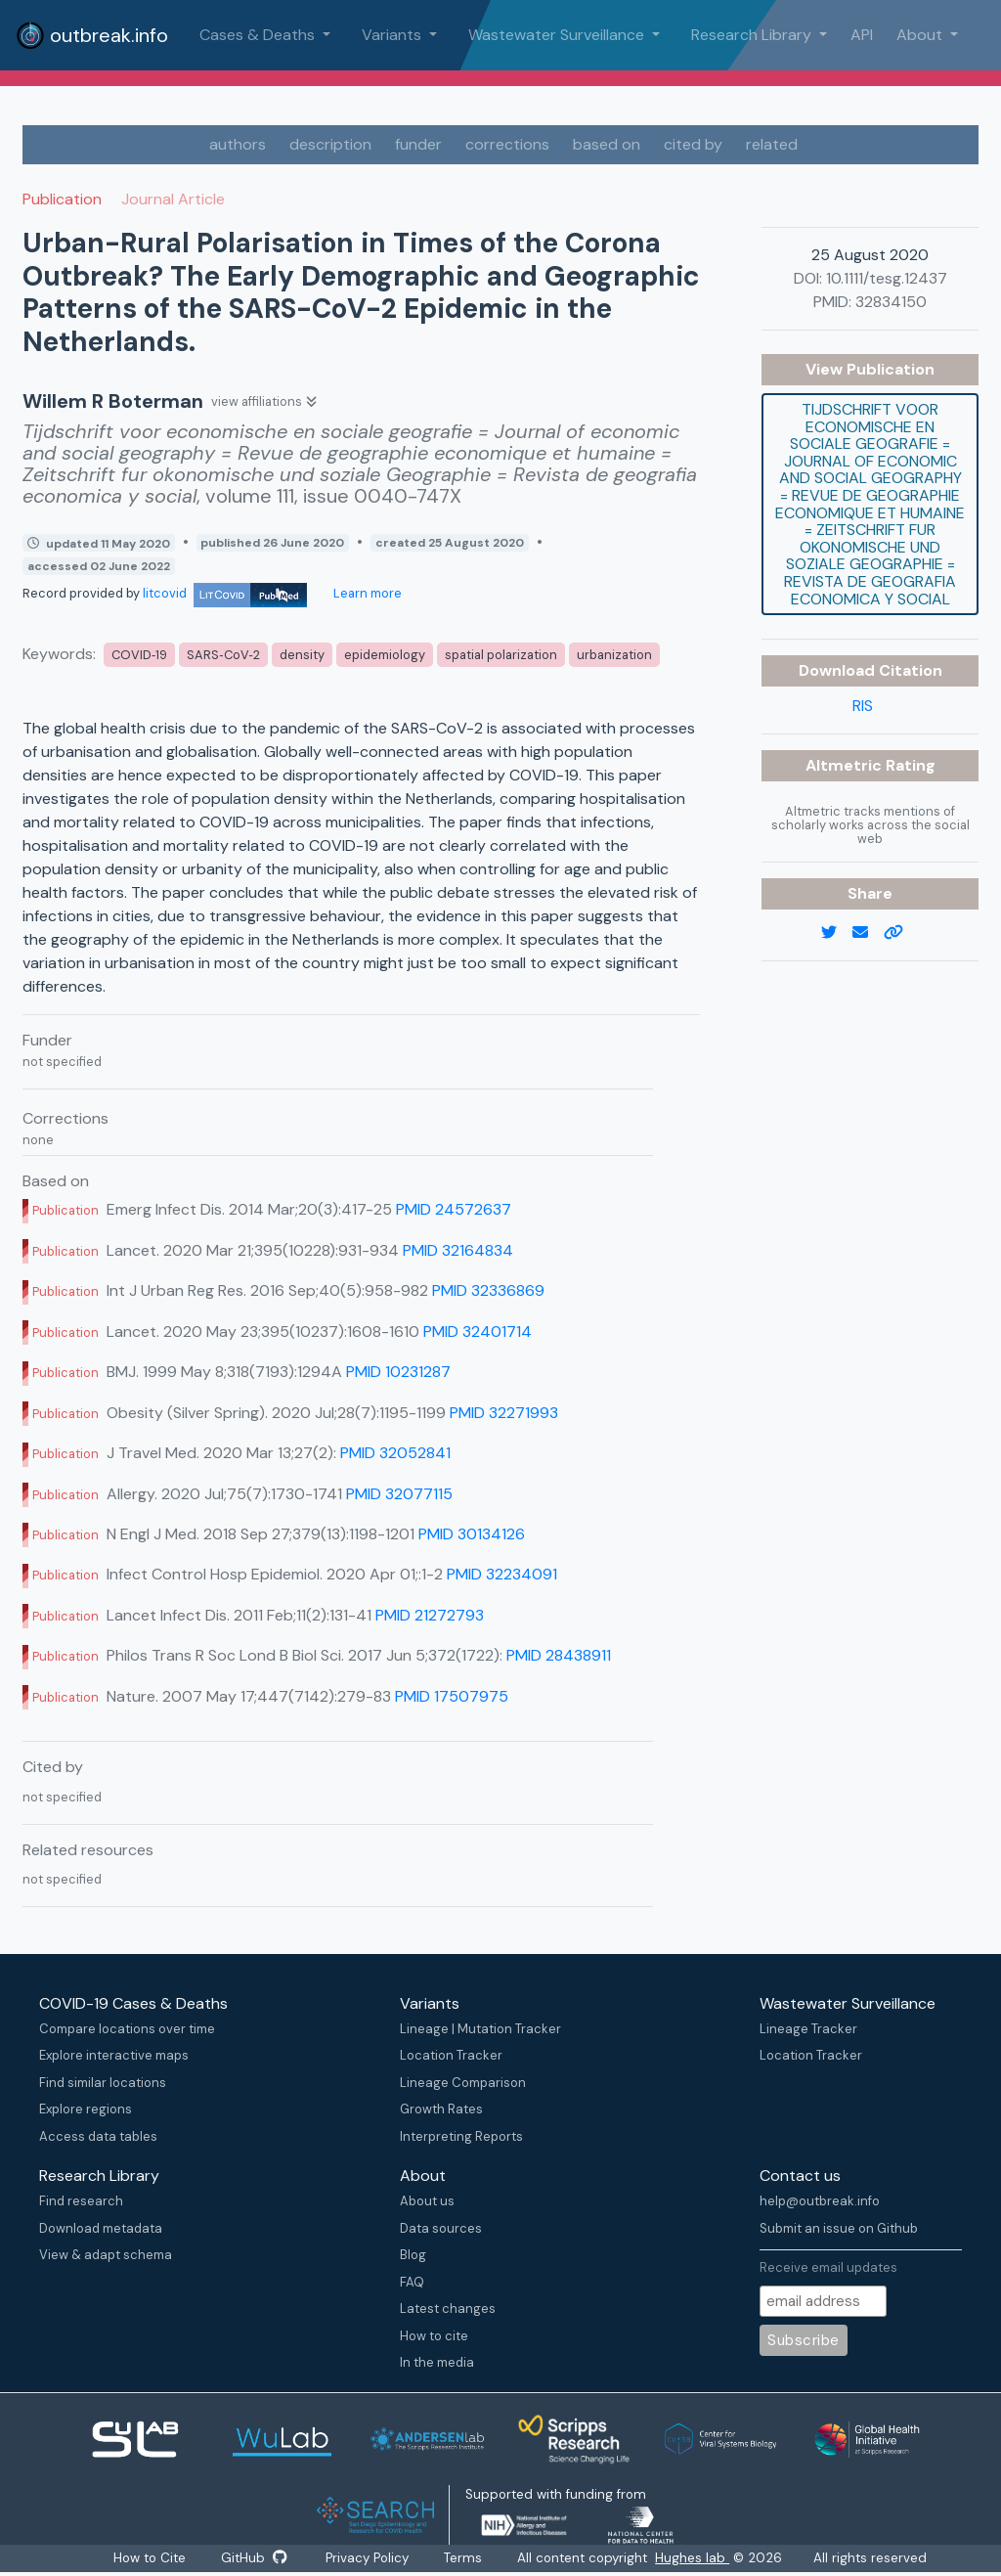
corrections (507, 144)
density (302, 654)
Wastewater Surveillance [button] (558, 34)
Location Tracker (451, 2055)
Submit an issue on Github (839, 2228)
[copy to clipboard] (901, 933)
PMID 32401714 (477, 1331)
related (772, 144)
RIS (862, 705)
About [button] (921, 34)
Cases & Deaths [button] (259, 34)
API (861, 34)
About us (427, 2201)
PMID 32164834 (458, 1250)
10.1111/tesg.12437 (886, 278)
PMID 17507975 (451, 1696)
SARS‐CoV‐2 (223, 654)
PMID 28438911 (558, 1655)
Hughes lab (697, 2558)
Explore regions (85, 2109)
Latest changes (448, 2308)
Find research (81, 2201)
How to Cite (149, 2558)
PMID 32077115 (399, 1494)
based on (606, 144)
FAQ (412, 2282)
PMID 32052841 (395, 1453)
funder (418, 144)
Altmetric (845, 765)
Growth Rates (441, 2109)
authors (237, 144)
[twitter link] (836, 933)
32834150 (891, 301)
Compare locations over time (127, 2029)
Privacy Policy (370, 2558)
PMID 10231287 (398, 1371)
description (330, 144)
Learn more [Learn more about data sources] (366, 593)
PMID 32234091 (502, 1574)
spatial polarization (501, 654)
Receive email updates (828, 2267)
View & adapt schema (105, 2254)
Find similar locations (102, 2082)
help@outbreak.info (820, 2201)
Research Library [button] (753, 34)
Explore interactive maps (114, 2055)
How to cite (434, 2336)
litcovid (225, 593)
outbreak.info (92, 35)
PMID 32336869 (488, 1290)
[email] (868, 933)
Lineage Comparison (463, 2082)
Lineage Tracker (808, 2029)
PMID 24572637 (453, 1209)
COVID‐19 (139, 654)
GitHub (253, 2558)
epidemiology (384, 654)
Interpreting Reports (461, 2136)
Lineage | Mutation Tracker (480, 2029)
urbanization (614, 654)
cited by (693, 144)
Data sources (441, 2228)
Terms (468, 2558)
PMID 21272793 (429, 1615)
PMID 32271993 (504, 1412)
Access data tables (98, 2136)
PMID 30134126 (471, 1534)
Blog (413, 2254)
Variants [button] (393, 34)
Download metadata (100, 2228)
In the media (437, 2362)
